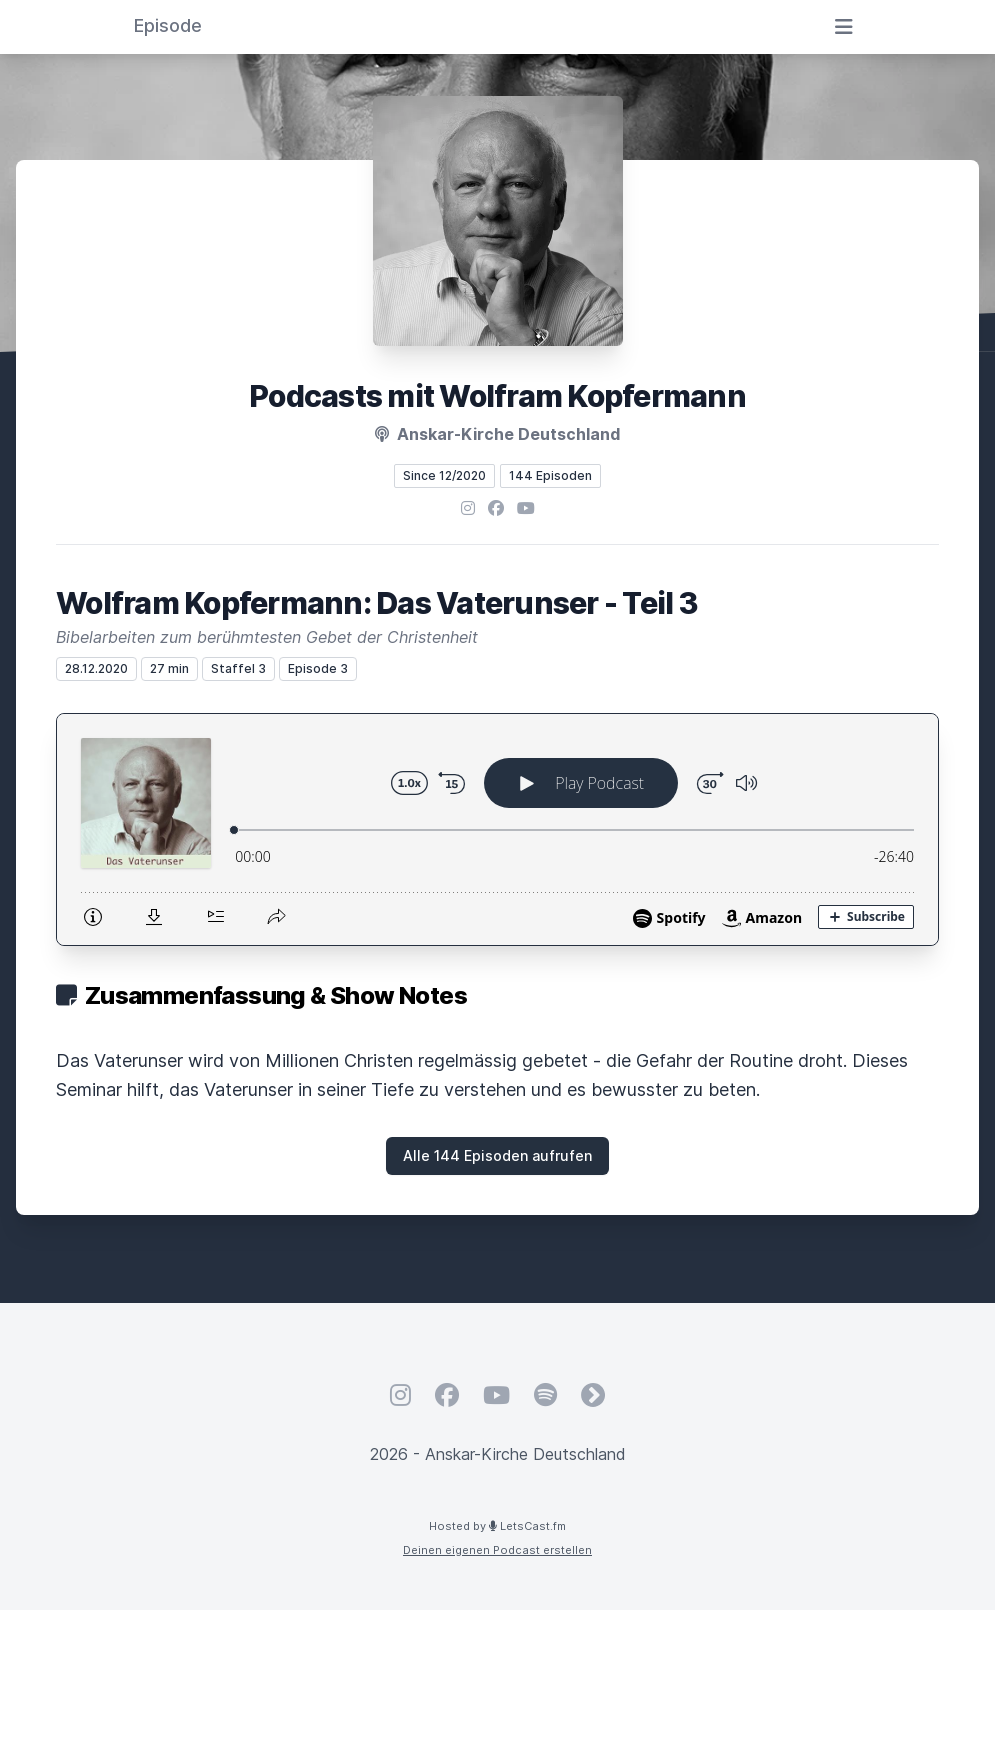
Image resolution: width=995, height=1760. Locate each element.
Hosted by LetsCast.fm (497, 1526)
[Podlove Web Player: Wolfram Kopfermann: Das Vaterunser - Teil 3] (497, 829)
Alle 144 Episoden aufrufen (497, 1155)
